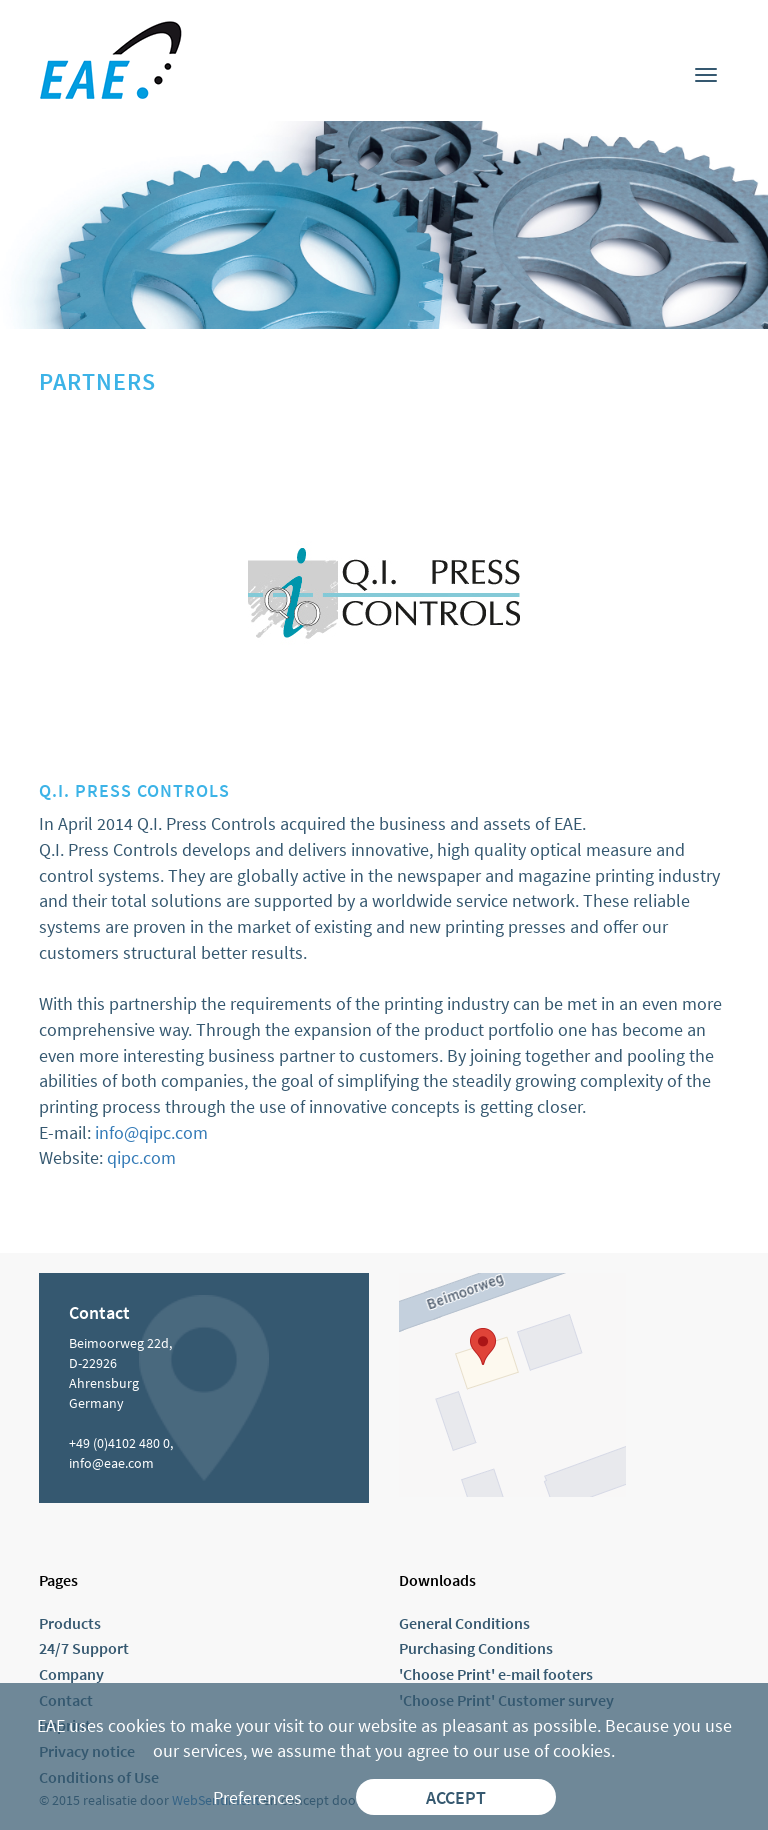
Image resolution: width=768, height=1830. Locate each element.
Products (70, 1623)
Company (71, 1674)
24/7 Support (84, 1648)
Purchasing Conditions (476, 1648)
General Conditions (464, 1623)
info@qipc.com (151, 1132)
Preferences (257, 1797)
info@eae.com (111, 1463)
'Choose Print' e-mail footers (496, 1674)
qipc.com (141, 1157)
